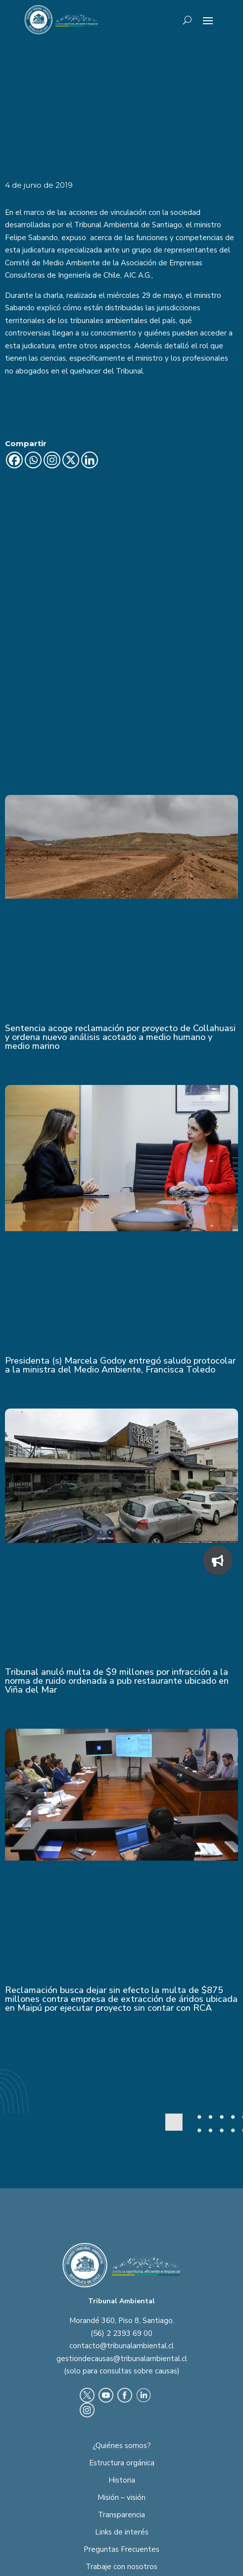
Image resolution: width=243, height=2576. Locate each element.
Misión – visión (121, 2387)
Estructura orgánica (121, 2353)
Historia (121, 2370)
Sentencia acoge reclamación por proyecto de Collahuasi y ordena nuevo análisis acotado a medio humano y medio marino (120, 927)
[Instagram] (52, 460)
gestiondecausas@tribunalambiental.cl (121, 2248)
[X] (70, 460)
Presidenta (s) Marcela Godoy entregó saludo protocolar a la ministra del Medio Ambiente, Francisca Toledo (120, 1255)
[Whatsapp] (33, 460)
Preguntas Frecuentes (121, 2439)
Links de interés (121, 2422)
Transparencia (121, 2405)
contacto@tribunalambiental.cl (121, 2236)
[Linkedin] (89, 460)
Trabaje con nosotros (121, 2456)
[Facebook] (14, 460)
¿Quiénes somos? (122, 2335)
